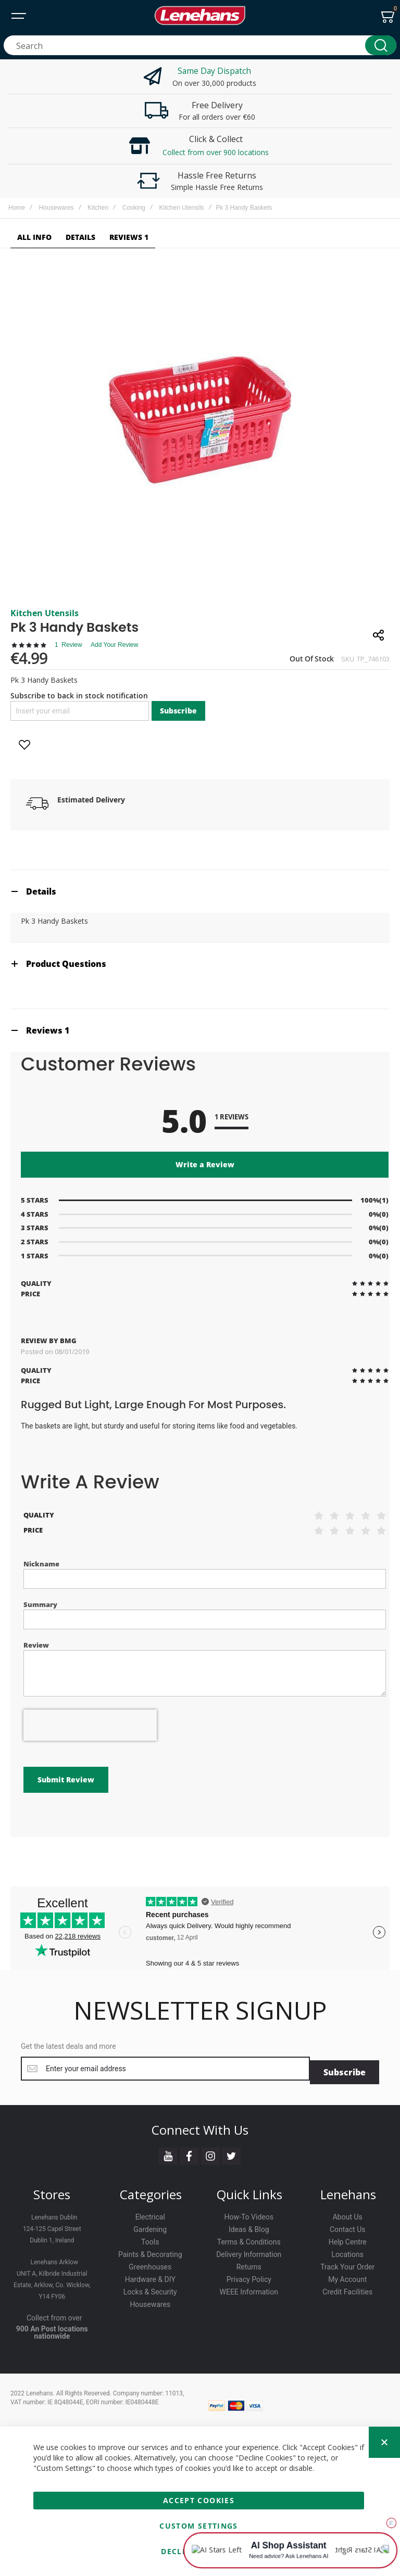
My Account (347, 2276)
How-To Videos (248, 2214)
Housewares (56, 207)
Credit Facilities (347, 2289)
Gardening (150, 2226)
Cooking (133, 207)
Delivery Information (248, 2251)
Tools (150, 2239)
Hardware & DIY (150, 2276)
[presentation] (90, 1725)
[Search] (380, 45)
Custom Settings (198, 2526)
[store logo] (200, 16)
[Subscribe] (344, 2069)
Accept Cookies (198, 2500)
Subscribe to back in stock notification (79, 695)
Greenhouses (150, 2264)
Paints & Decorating (150, 2251)
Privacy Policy (249, 2276)
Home (16, 207)
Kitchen (98, 207)
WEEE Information (249, 2289)
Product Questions (66, 964)
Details (41, 891)
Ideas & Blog (249, 2226)
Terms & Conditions (249, 2239)
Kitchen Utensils (181, 207)
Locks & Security (150, 2289)
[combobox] (200, 45)
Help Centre (348, 2239)
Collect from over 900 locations (215, 152)
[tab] (200, 891)
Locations (348, 2251)
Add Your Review (114, 644)
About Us (347, 2214)
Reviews (47, 1030)
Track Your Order (347, 2264)
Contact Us (348, 2226)
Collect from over (54, 2315)
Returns (248, 2264)
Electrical (150, 2214)
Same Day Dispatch (214, 70)
